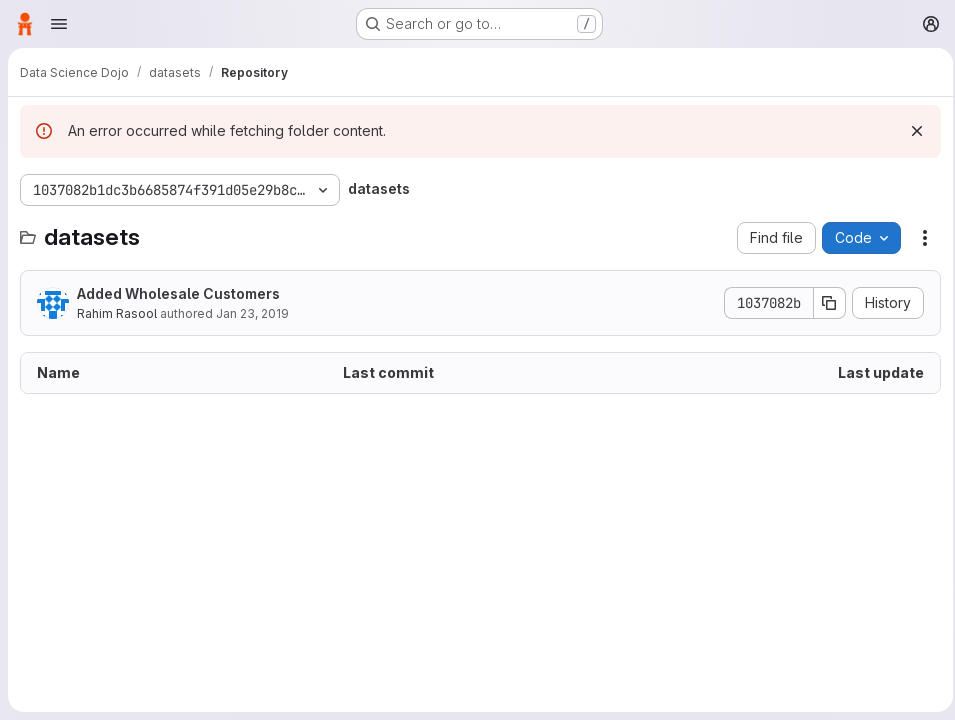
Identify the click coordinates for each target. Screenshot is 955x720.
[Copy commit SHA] (824, 303)
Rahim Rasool (117, 313)
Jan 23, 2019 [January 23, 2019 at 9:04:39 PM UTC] (252, 313)
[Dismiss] (911, 131)
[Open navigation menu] (59, 24)
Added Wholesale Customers (178, 293)
